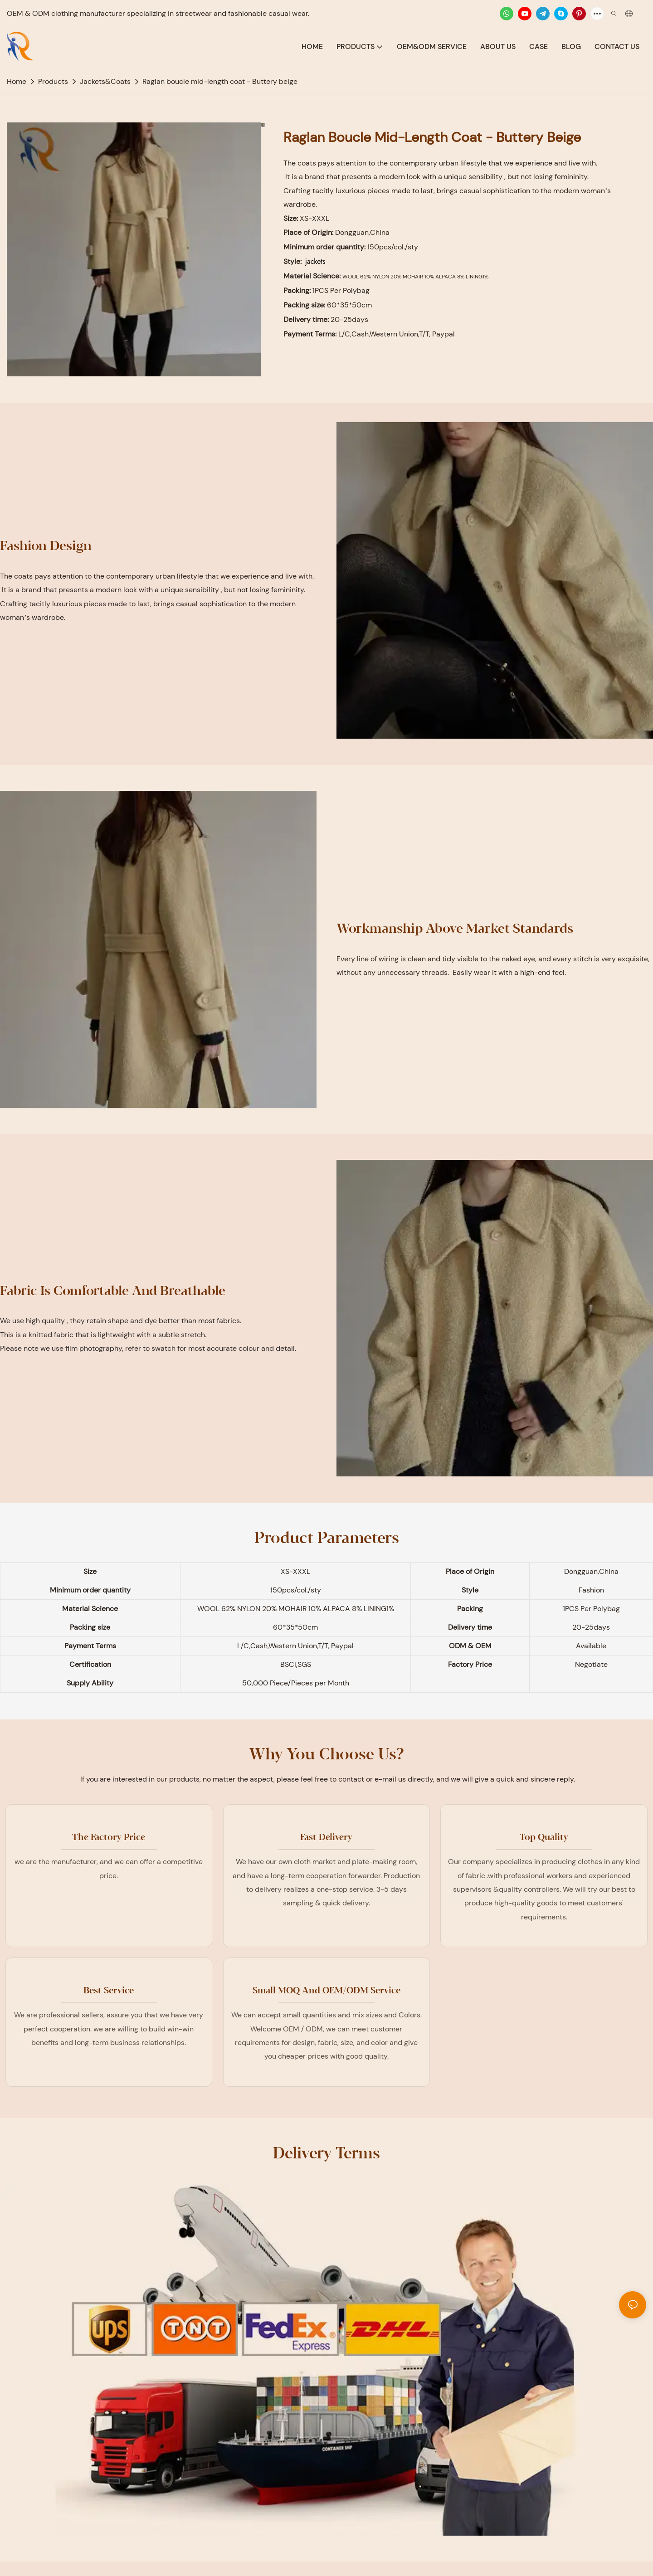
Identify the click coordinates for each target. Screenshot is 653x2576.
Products (53, 81)
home (16, 81)
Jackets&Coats (105, 81)
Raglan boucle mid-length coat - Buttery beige (219, 81)
